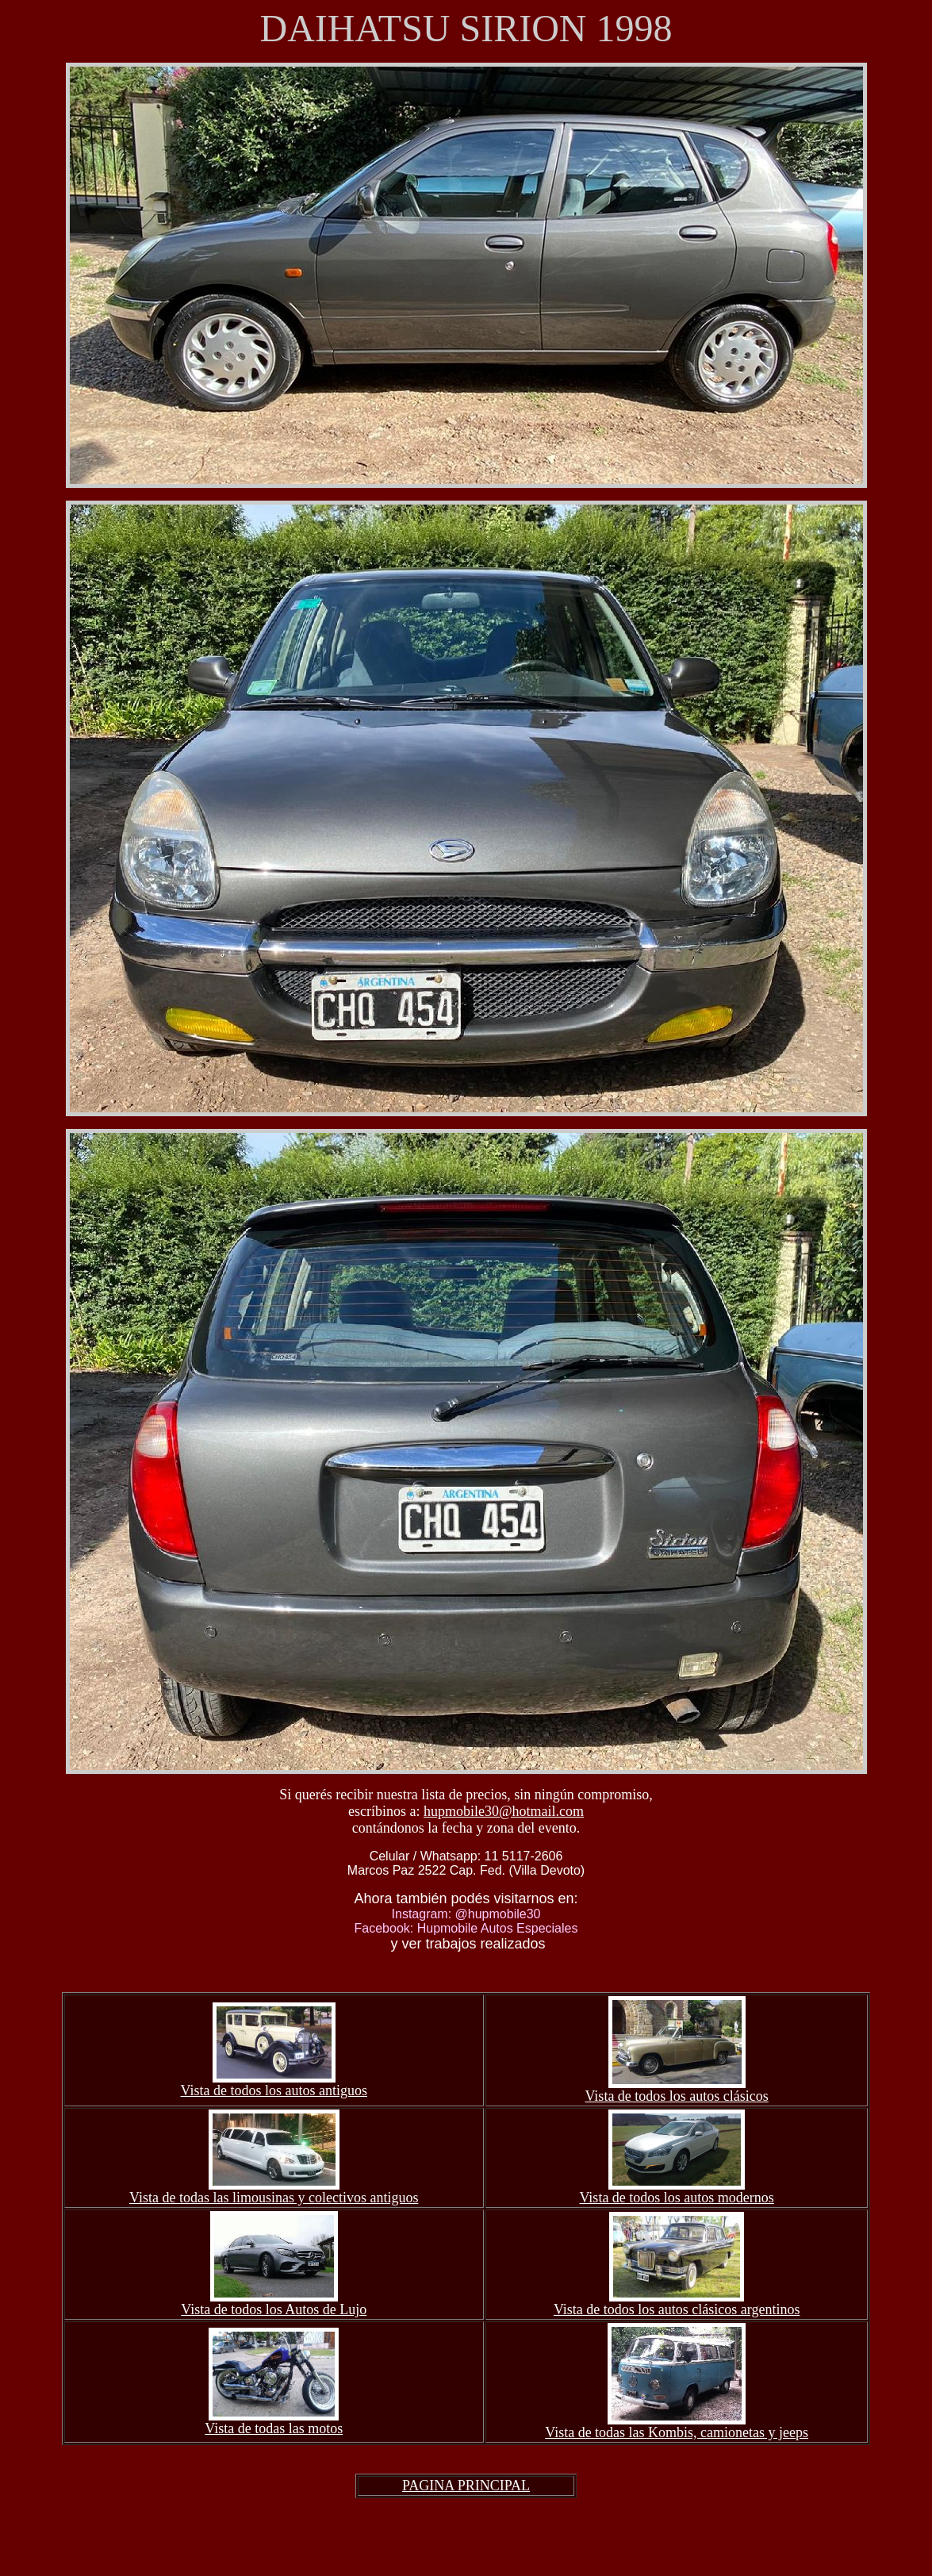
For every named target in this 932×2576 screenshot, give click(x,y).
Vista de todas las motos (274, 2428)
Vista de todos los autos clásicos (676, 2096)
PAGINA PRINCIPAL (466, 2485)
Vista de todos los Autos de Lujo (273, 2309)
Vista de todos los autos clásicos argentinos (677, 2309)
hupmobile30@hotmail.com (504, 1811)
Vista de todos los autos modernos (676, 2198)
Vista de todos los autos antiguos (274, 2090)
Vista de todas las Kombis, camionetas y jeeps (676, 2432)
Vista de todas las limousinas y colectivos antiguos (273, 2198)
